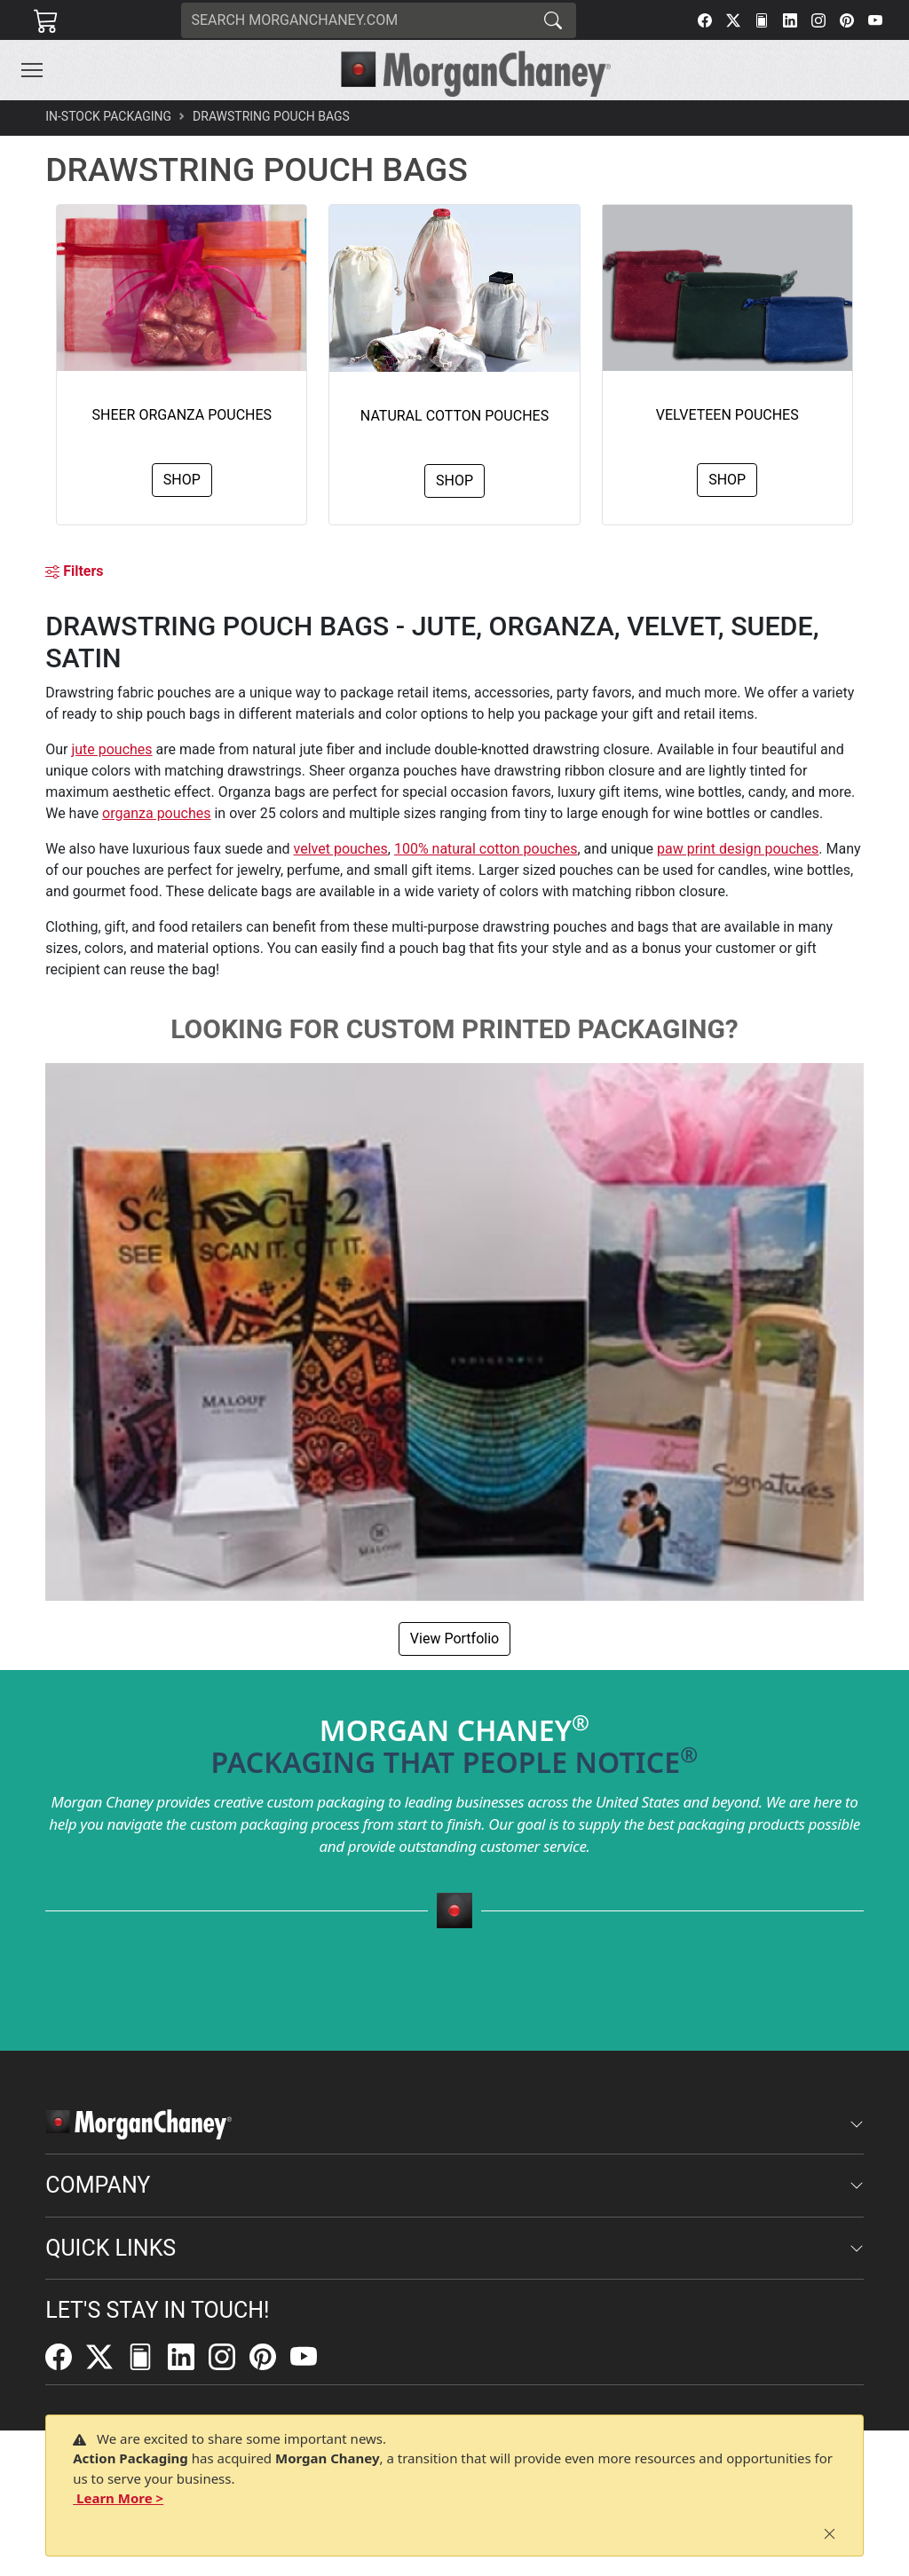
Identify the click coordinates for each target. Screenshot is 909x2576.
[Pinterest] (847, 20)
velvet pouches (341, 848)
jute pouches (111, 749)
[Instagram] (818, 20)
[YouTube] (875, 20)
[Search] (356, 20)
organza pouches (156, 813)
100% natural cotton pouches (486, 848)
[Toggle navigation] (32, 70)
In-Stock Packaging (108, 116)
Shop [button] (182, 479)
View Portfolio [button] (454, 1638)
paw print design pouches (737, 848)
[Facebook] (705, 20)
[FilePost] (762, 20)
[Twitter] (733, 20)
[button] (32, 70)
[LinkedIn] (790, 20)
